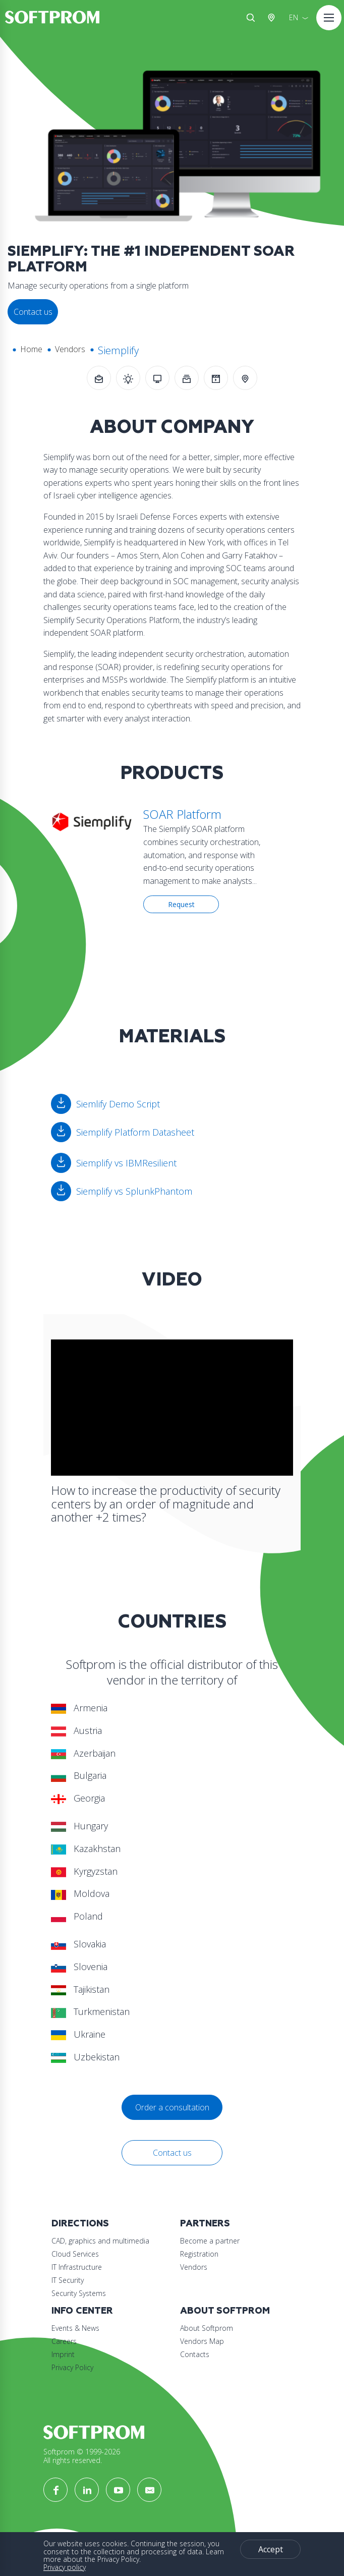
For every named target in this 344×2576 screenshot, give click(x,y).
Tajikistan (80, 1989)
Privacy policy (64, 2567)
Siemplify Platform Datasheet (135, 1132)
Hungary (79, 1826)
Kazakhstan (86, 1848)
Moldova (80, 1893)
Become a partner (210, 2241)
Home (31, 349)
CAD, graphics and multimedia (100, 2241)
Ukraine (78, 2034)
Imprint (63, 2354)
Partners (205, 2223)
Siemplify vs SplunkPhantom (134, 1191)
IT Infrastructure (76, 2267)
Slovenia (79, 1967)
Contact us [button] (33, 311)
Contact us (172, 2152)
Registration (199, 2254)
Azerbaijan (83, 1753)
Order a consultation (172, 2107)
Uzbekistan (85, 2057)
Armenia (79, 1708)
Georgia (78, 1798)
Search (251, 17)
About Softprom (225, 2311)
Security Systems (78, 2293)
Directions (80, 2223)
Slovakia (78, 1944)
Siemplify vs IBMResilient (126, 1163)
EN (293, 17)
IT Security (67, 2280)
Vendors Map (202, 2341)
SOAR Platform (182, 814)
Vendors (70, 349)
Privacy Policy (72, 2367)
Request (181, 904)
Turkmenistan (90, 2011)
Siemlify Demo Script (118, 1104)
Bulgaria (78, 1775)
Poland (77, 1916)
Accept (270, 2549)
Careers (64, 2341)
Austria (273, 17)
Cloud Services (75, 2254)
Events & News (75, 2328)
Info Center (82, 2311)
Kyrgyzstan (84, 1871)
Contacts (194, 2354)
